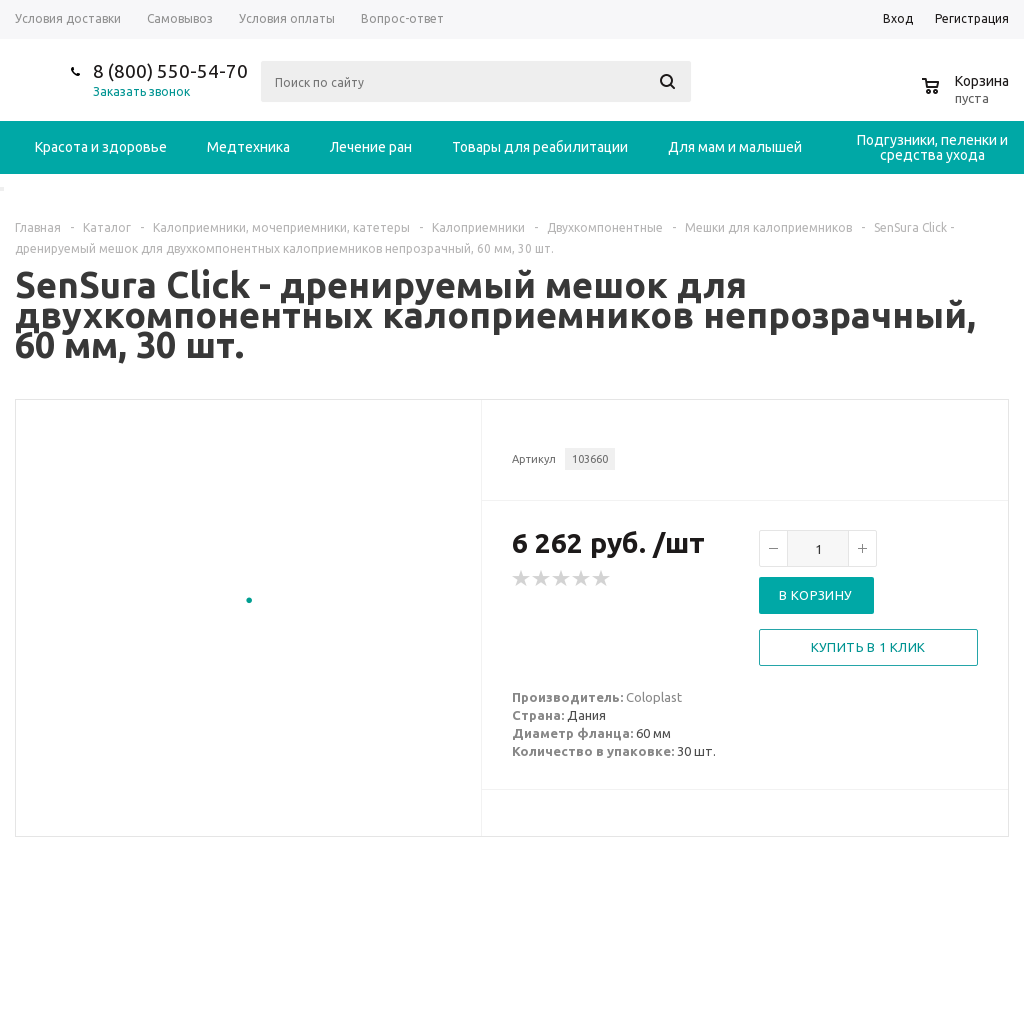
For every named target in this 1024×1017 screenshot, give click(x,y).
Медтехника (248, 147)
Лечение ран (371, 147)
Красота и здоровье (101, 147)
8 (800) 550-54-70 (170, 71)
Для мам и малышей (735, 147)
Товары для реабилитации (540, 147)
